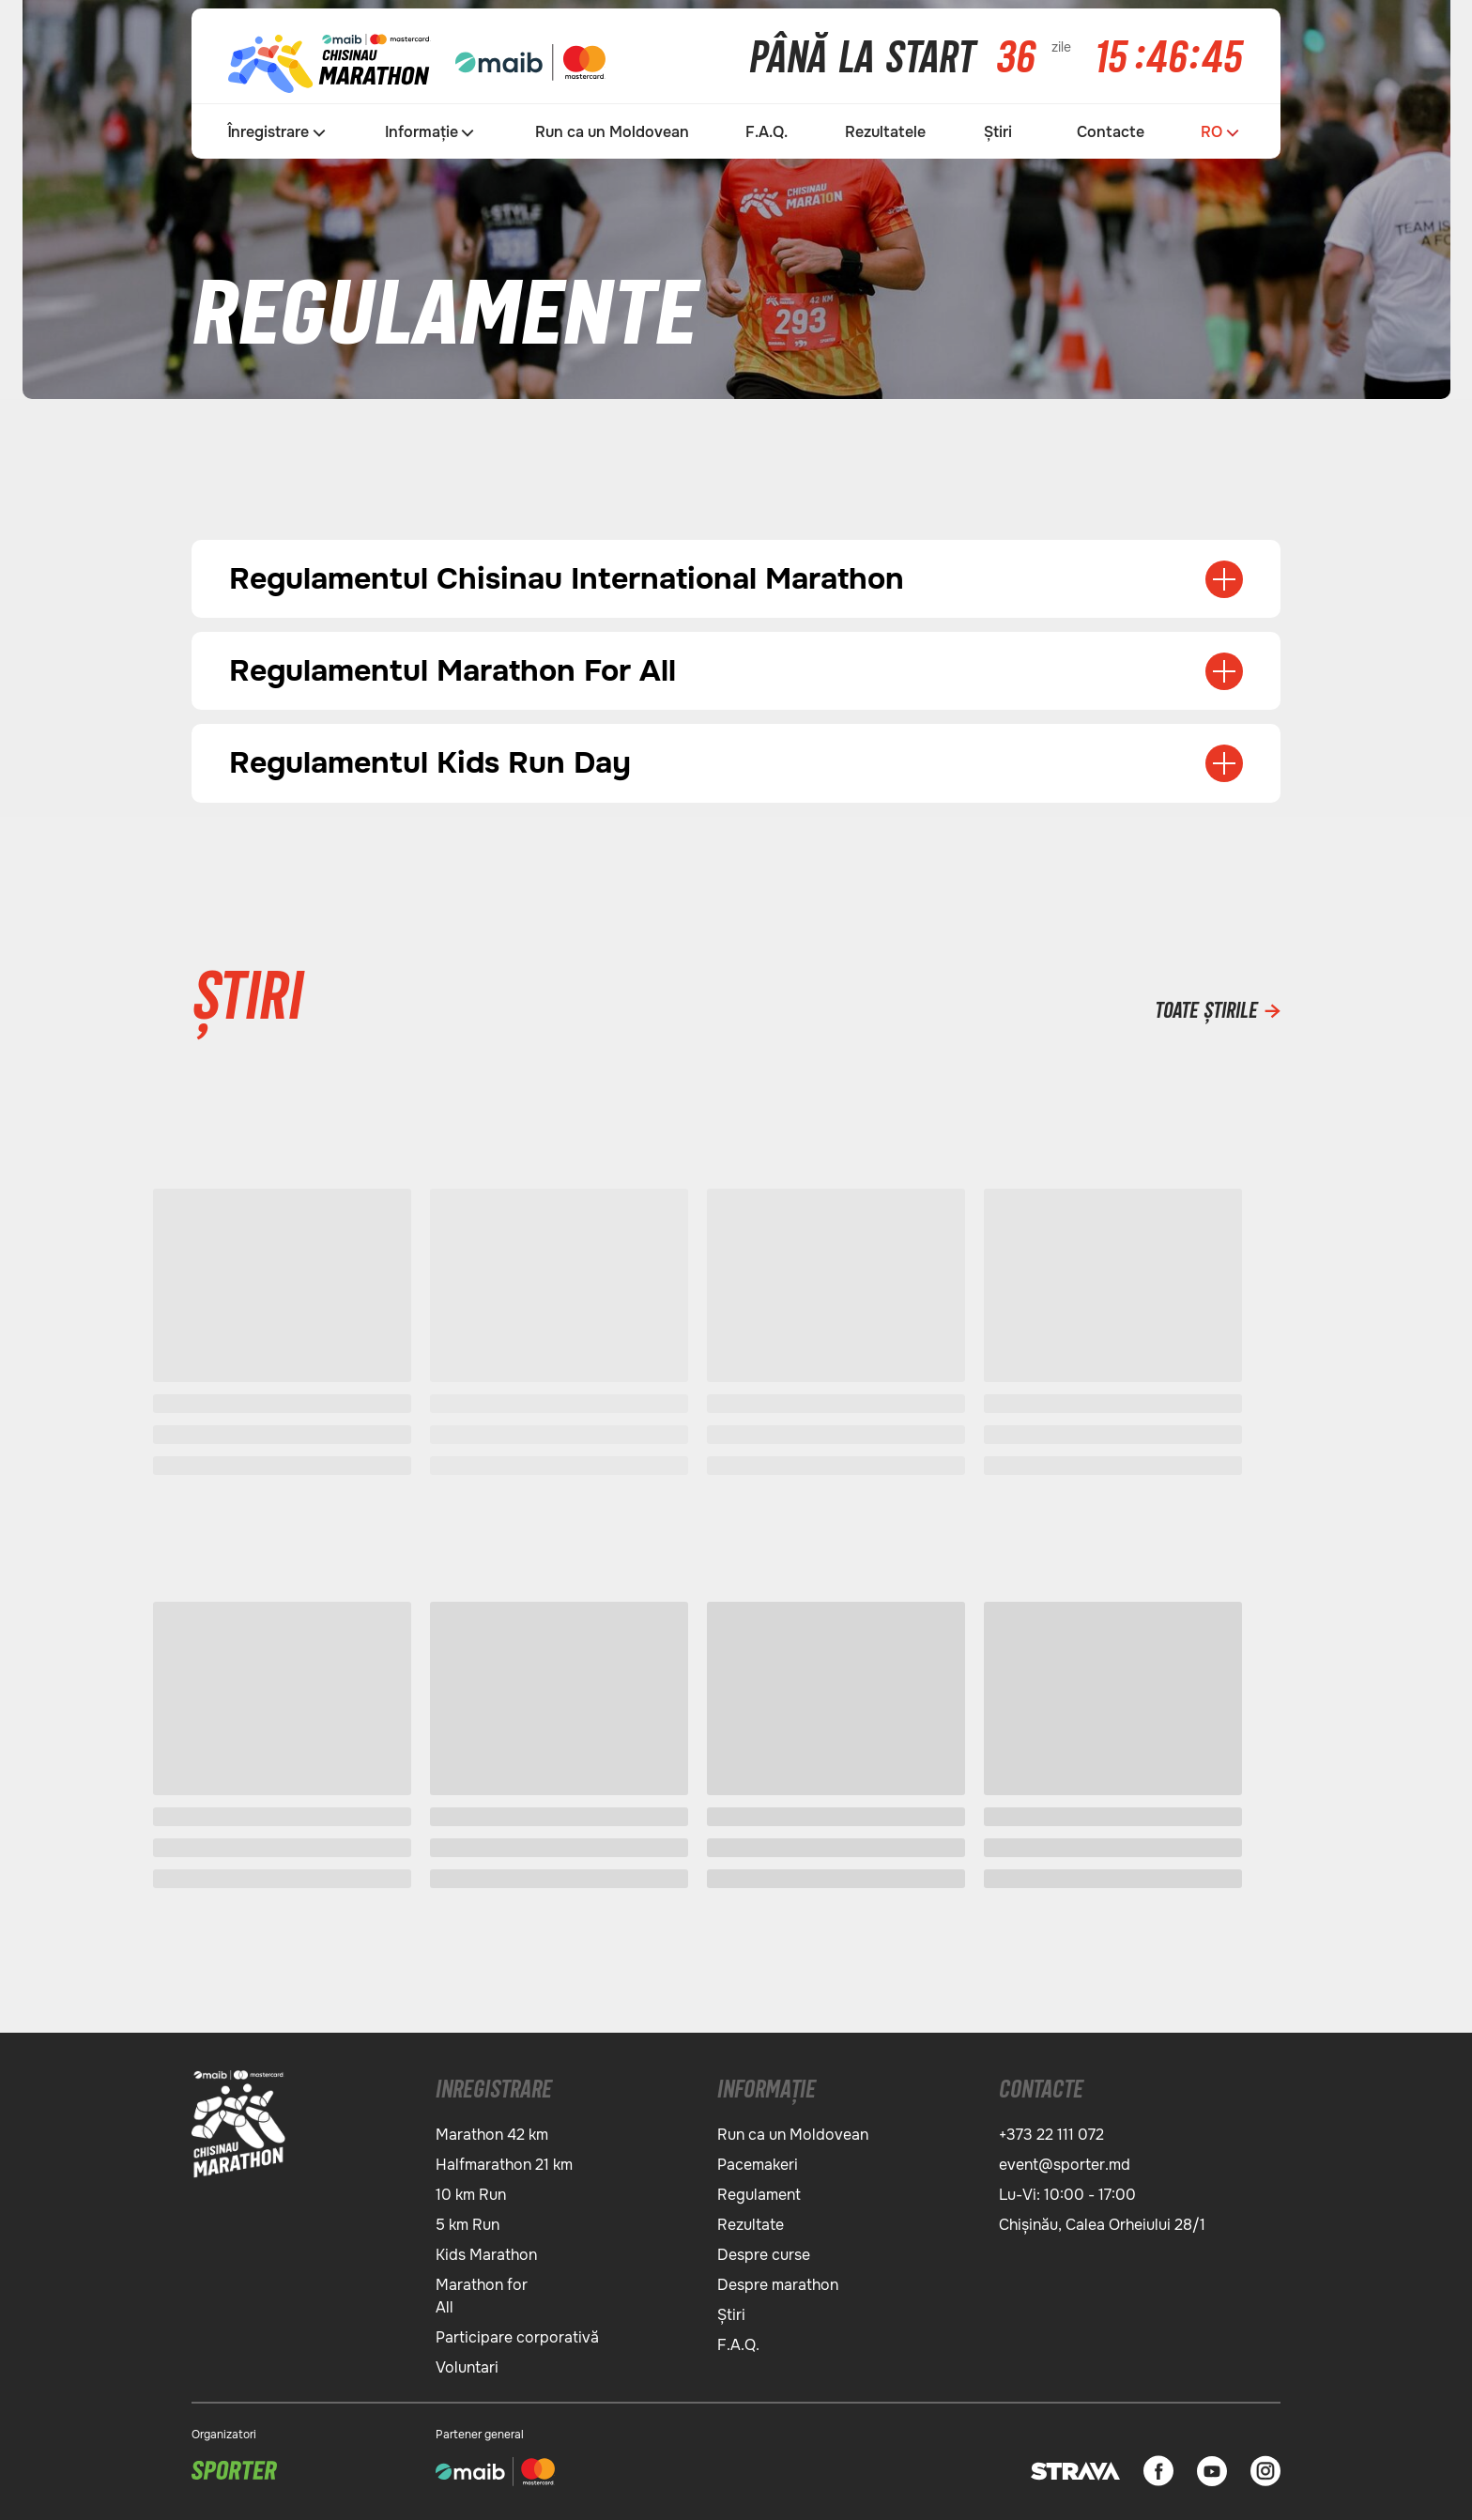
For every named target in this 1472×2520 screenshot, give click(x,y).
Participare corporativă (517, 2333)
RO (1211, 132)
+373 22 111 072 (1051, 2131)
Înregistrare (268, 132)
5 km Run (467, 2221)
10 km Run (471, 2191)
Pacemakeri (757, 2161)
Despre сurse (763, 2251)
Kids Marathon (486, 2251)
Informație (421, 132)
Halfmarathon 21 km (504, 2161)
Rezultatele (885, 132)
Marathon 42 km (492, 2131)
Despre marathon (777, 2281)
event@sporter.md (1064, 2161)
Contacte (1110, 132)
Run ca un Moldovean (612, 132)
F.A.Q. (766, 132)
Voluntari (467, 2364)
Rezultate (750, 2221)
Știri (998, 132)
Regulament (759, 2191)
